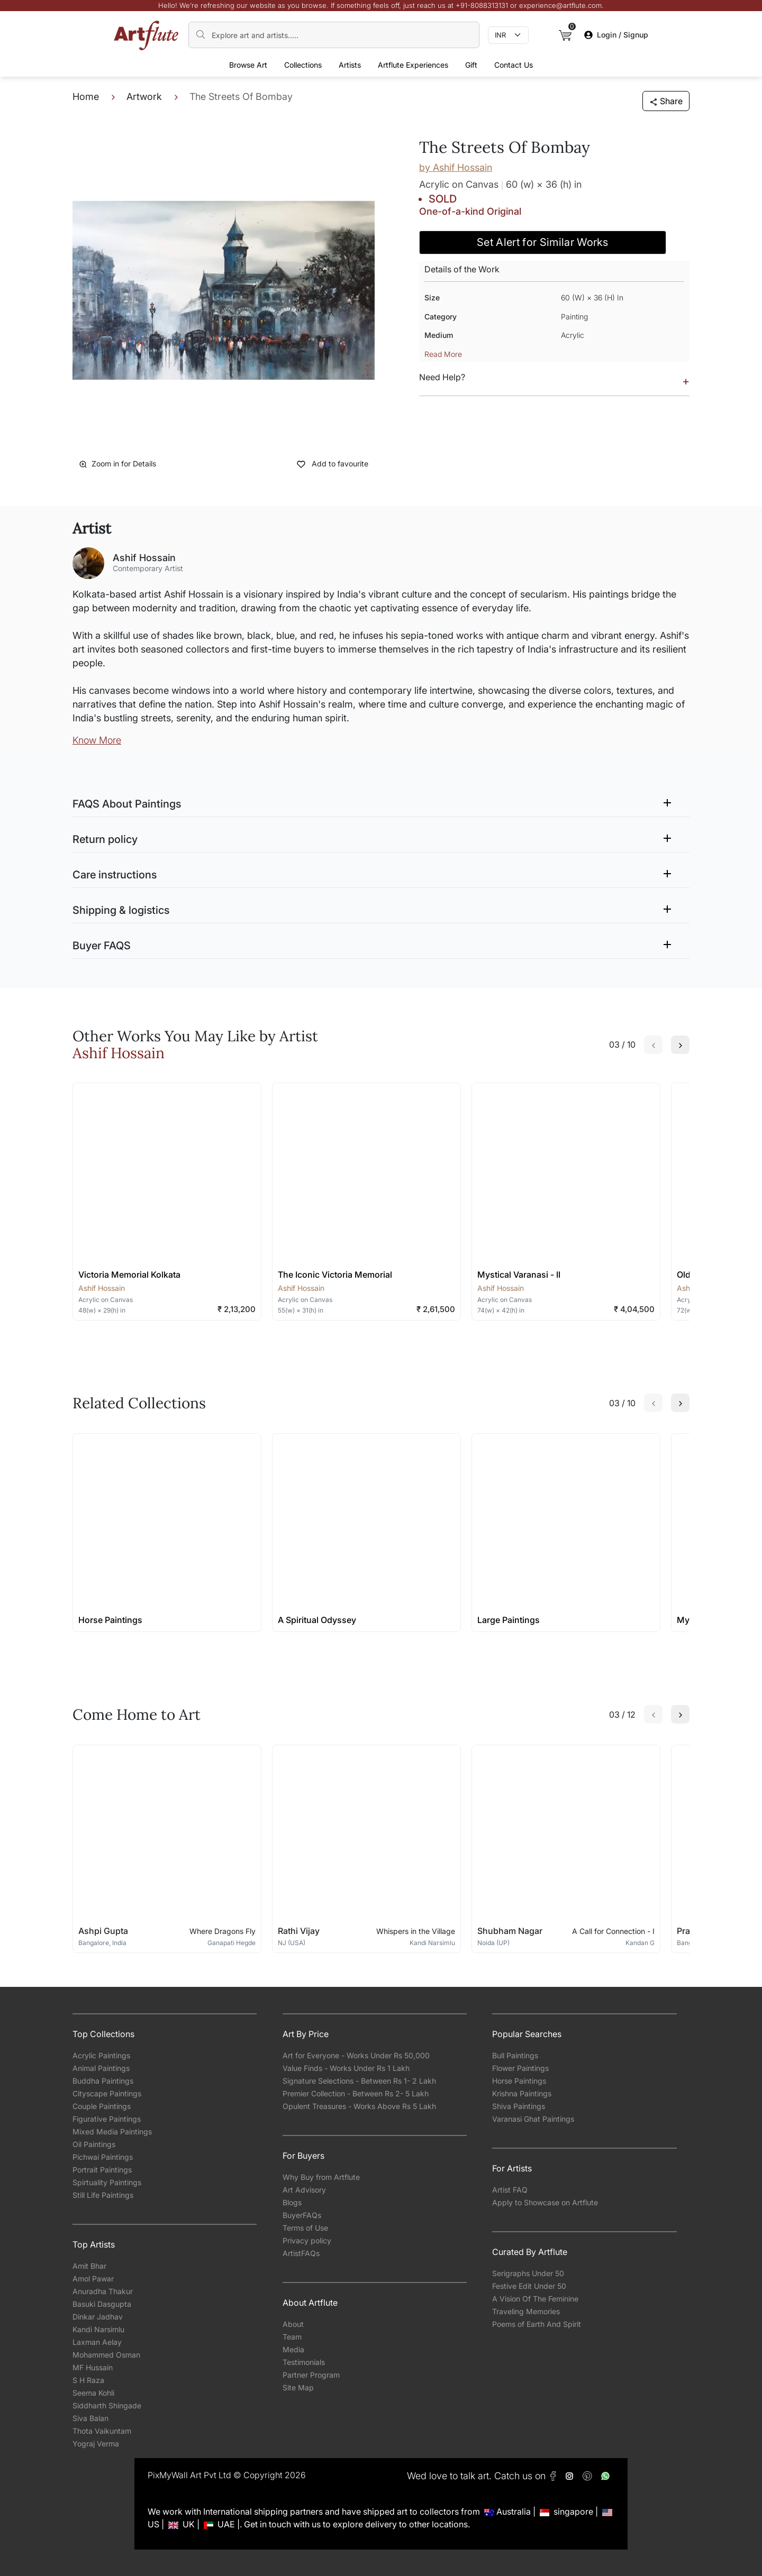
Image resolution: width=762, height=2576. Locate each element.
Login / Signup (616, 34)
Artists (350, 64)
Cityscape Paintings (106, 2093)
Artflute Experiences (413, 64)
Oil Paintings (93, 2144)
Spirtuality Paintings (106, 2182)
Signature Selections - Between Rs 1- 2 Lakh (359, 2080)
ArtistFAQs (301, 2253)
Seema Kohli (93, 2392)
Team (292, 2336)
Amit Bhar (89, 2265)
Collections (303, 64)
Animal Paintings (101, 2068)
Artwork (144, 96)
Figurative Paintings (106, 2118)
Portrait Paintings (102, 2169)
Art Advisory (304, 2189)
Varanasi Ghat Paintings (533, 2118)
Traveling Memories (526, 2311)
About (293, 2324)
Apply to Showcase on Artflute (545, 2202)
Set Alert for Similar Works (543, 242)
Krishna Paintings (521, 2093)
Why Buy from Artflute (321, 2176)
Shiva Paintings (518, 2106)
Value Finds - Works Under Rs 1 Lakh (346, 2068)
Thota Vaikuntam (101, 2430)
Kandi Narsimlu (98, 2329)
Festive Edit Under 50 (529, 2285)
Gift (471, 64)
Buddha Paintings (102, 2080)
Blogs (292, 2202)
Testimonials (304, 2362)
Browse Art (248, 64)
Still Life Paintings (102, 2194)
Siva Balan (90, 2418)
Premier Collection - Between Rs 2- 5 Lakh (356, 2093)
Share (666, 101)
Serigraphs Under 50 (528, 2273)
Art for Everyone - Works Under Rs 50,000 (356, 2055)
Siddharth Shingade (106, 2405)
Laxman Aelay (97, 2341)
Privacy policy (307, 2240)
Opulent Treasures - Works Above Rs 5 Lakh (359, 2106)
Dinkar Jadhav (97, 2316)
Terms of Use (305, 2227)
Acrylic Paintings (101, 2055)
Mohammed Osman (106, 2354)
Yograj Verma (95, 2443)
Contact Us (513, 64)
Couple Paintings (101, 2106)
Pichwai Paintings (102, 2156)
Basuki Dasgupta (101, 2303)
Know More (96, 740)
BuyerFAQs (302, 2215)
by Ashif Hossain (455, 167)
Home (85, 96)
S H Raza (88, 2380)
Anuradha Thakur (102, 2291)
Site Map (298, 2387)
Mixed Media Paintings (112, 2131)
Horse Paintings (519, 2080)
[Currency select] (508, 35)
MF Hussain (92, 2367)
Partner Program (311, 2374)
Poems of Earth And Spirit (536, 2324)
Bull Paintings (515, 2055)
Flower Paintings (520, 2068)
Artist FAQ (510, 2189)
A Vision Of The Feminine (535, 2298)
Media (293, 2349)
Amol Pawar (93, 2278)
